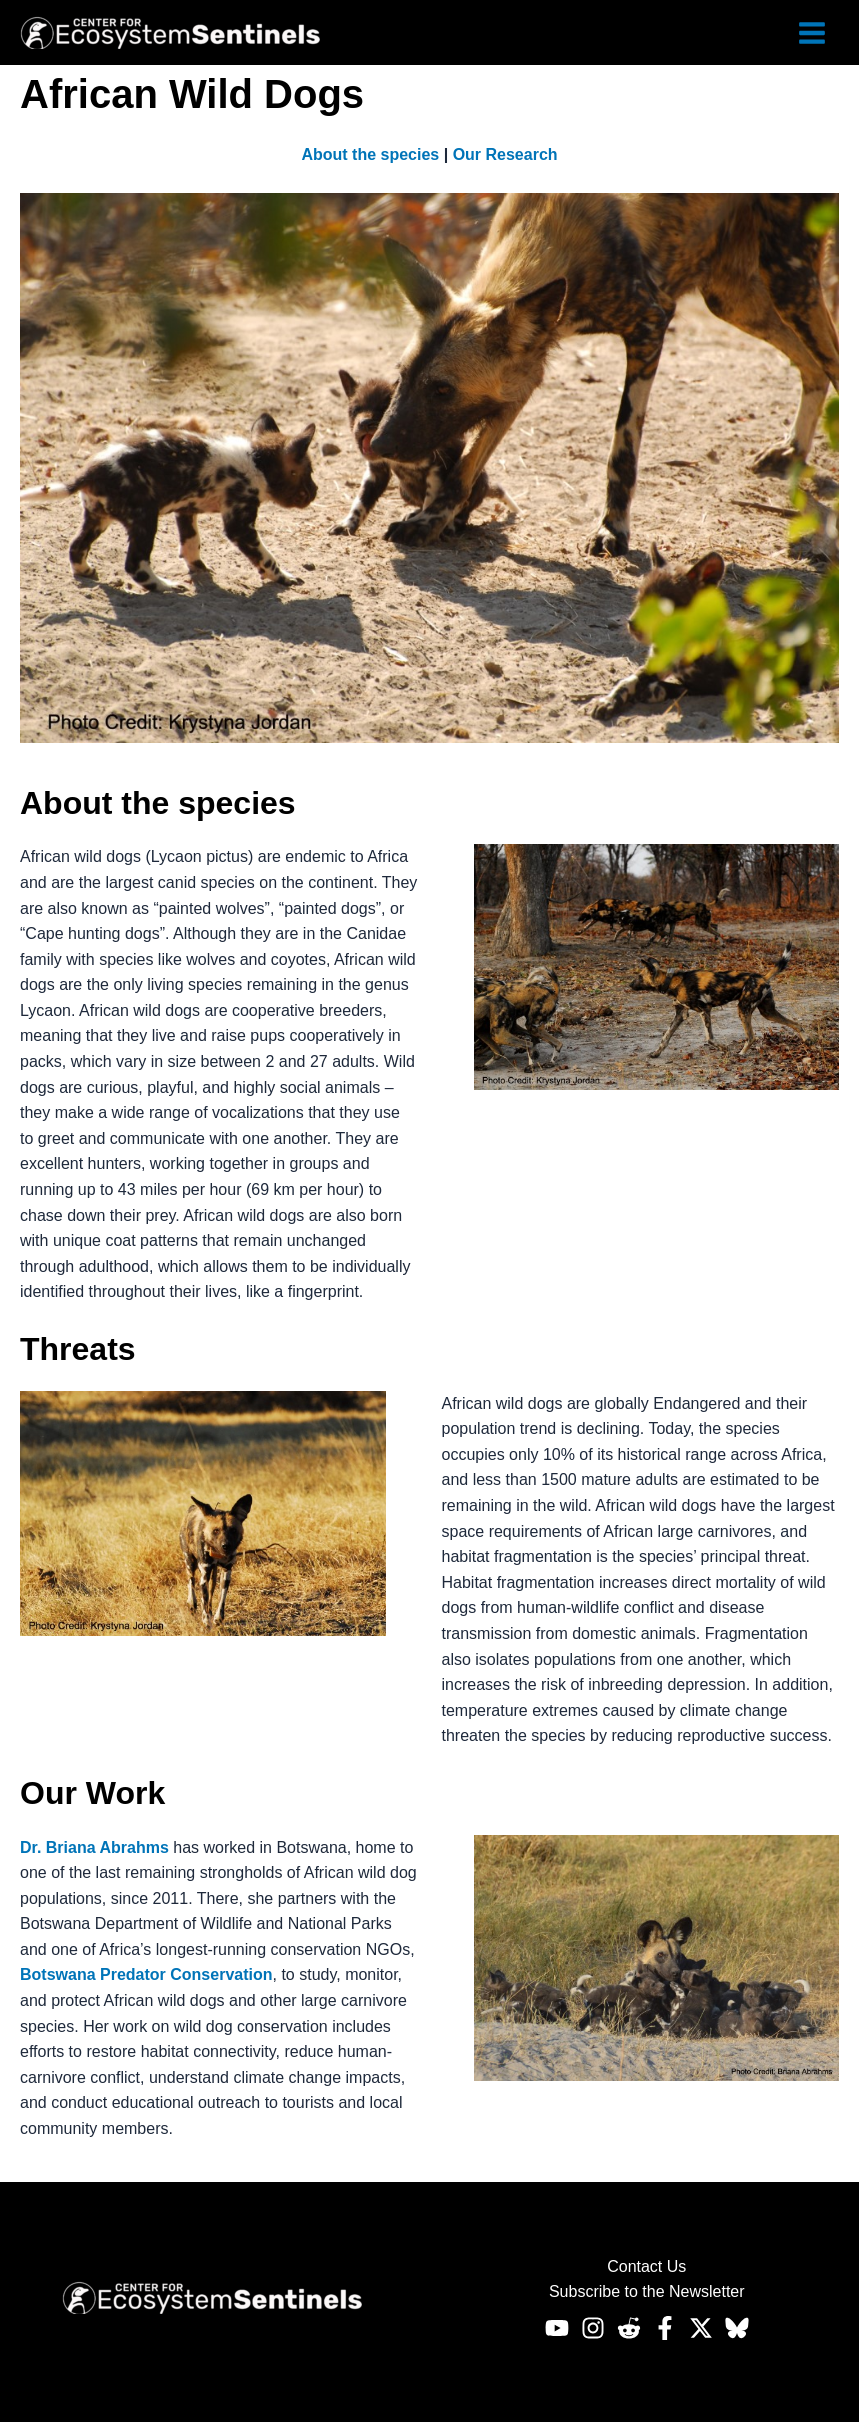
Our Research (505, 154)
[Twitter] (701, 2328)
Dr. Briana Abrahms (94, 1847)
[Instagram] (593, 2328)
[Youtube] (557, 2328)
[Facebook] (665, 2328)
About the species (370, 154)
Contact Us (646, 2266)
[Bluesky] (737, 2328)
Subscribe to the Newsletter (647, 2291)
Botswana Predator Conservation (146, 1974)
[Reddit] (629, 2328)
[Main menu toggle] (812, 33)
